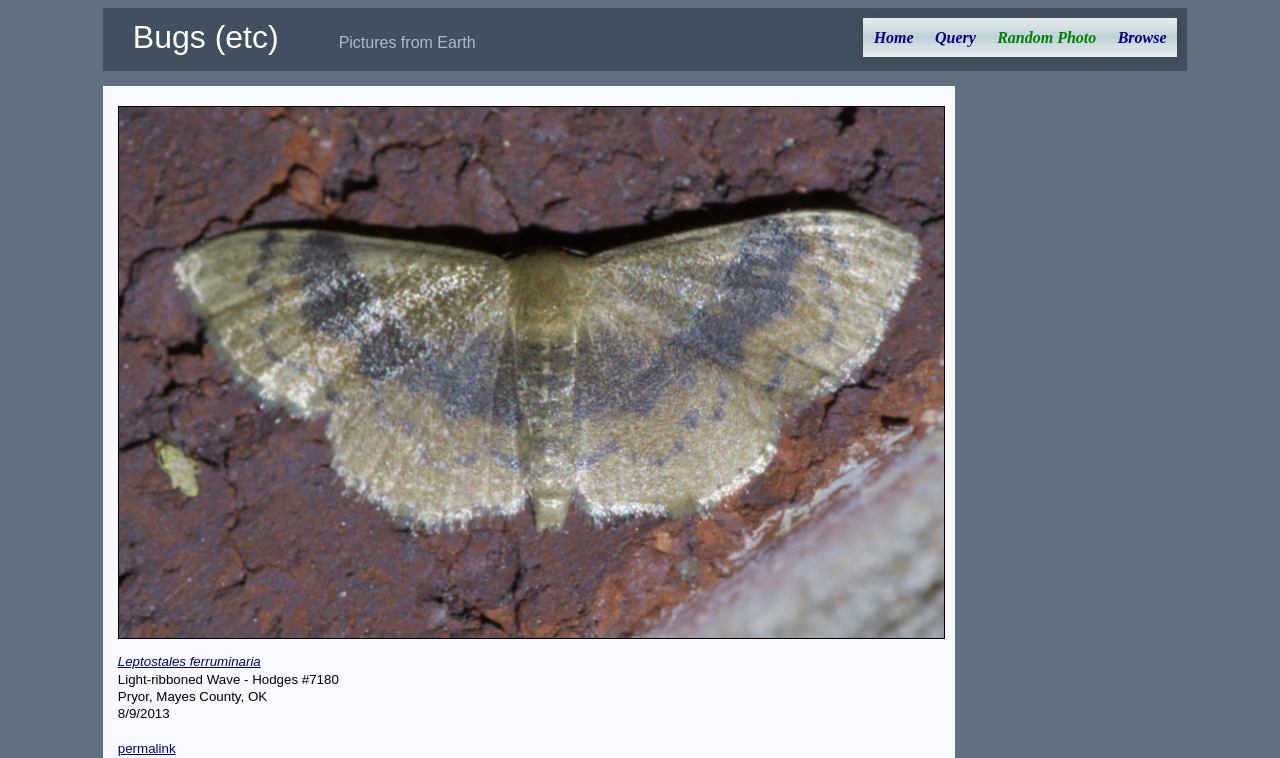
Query (955, 37)
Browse (1142, 37)
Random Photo (1046, 37)
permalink (147, 748)
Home (894, 37)
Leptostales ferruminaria (189, 661)
